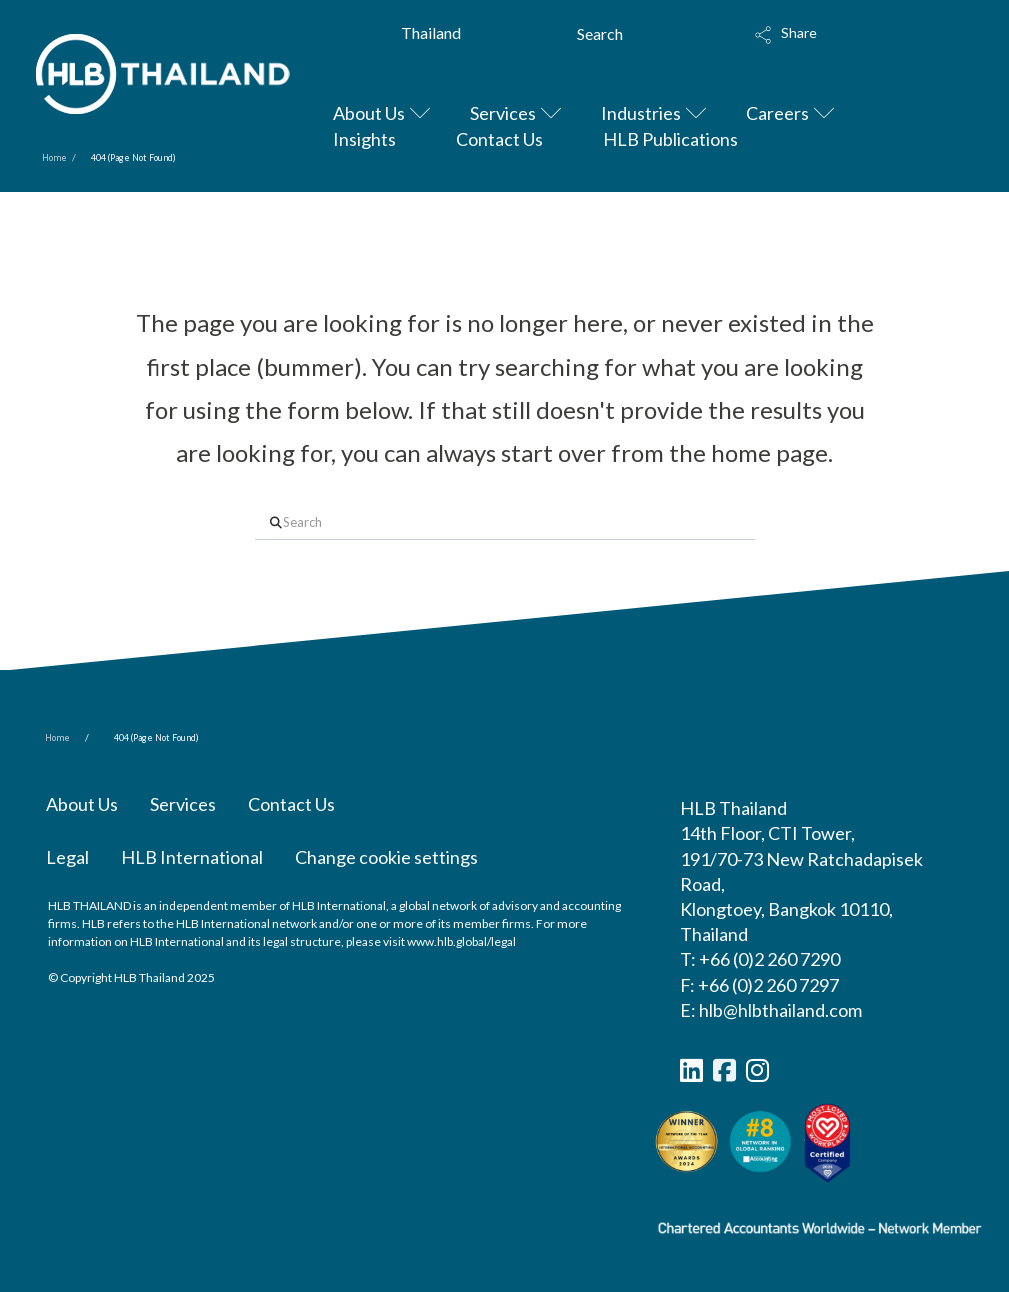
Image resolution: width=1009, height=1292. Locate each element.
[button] (847, 42)
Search (600, 33)
